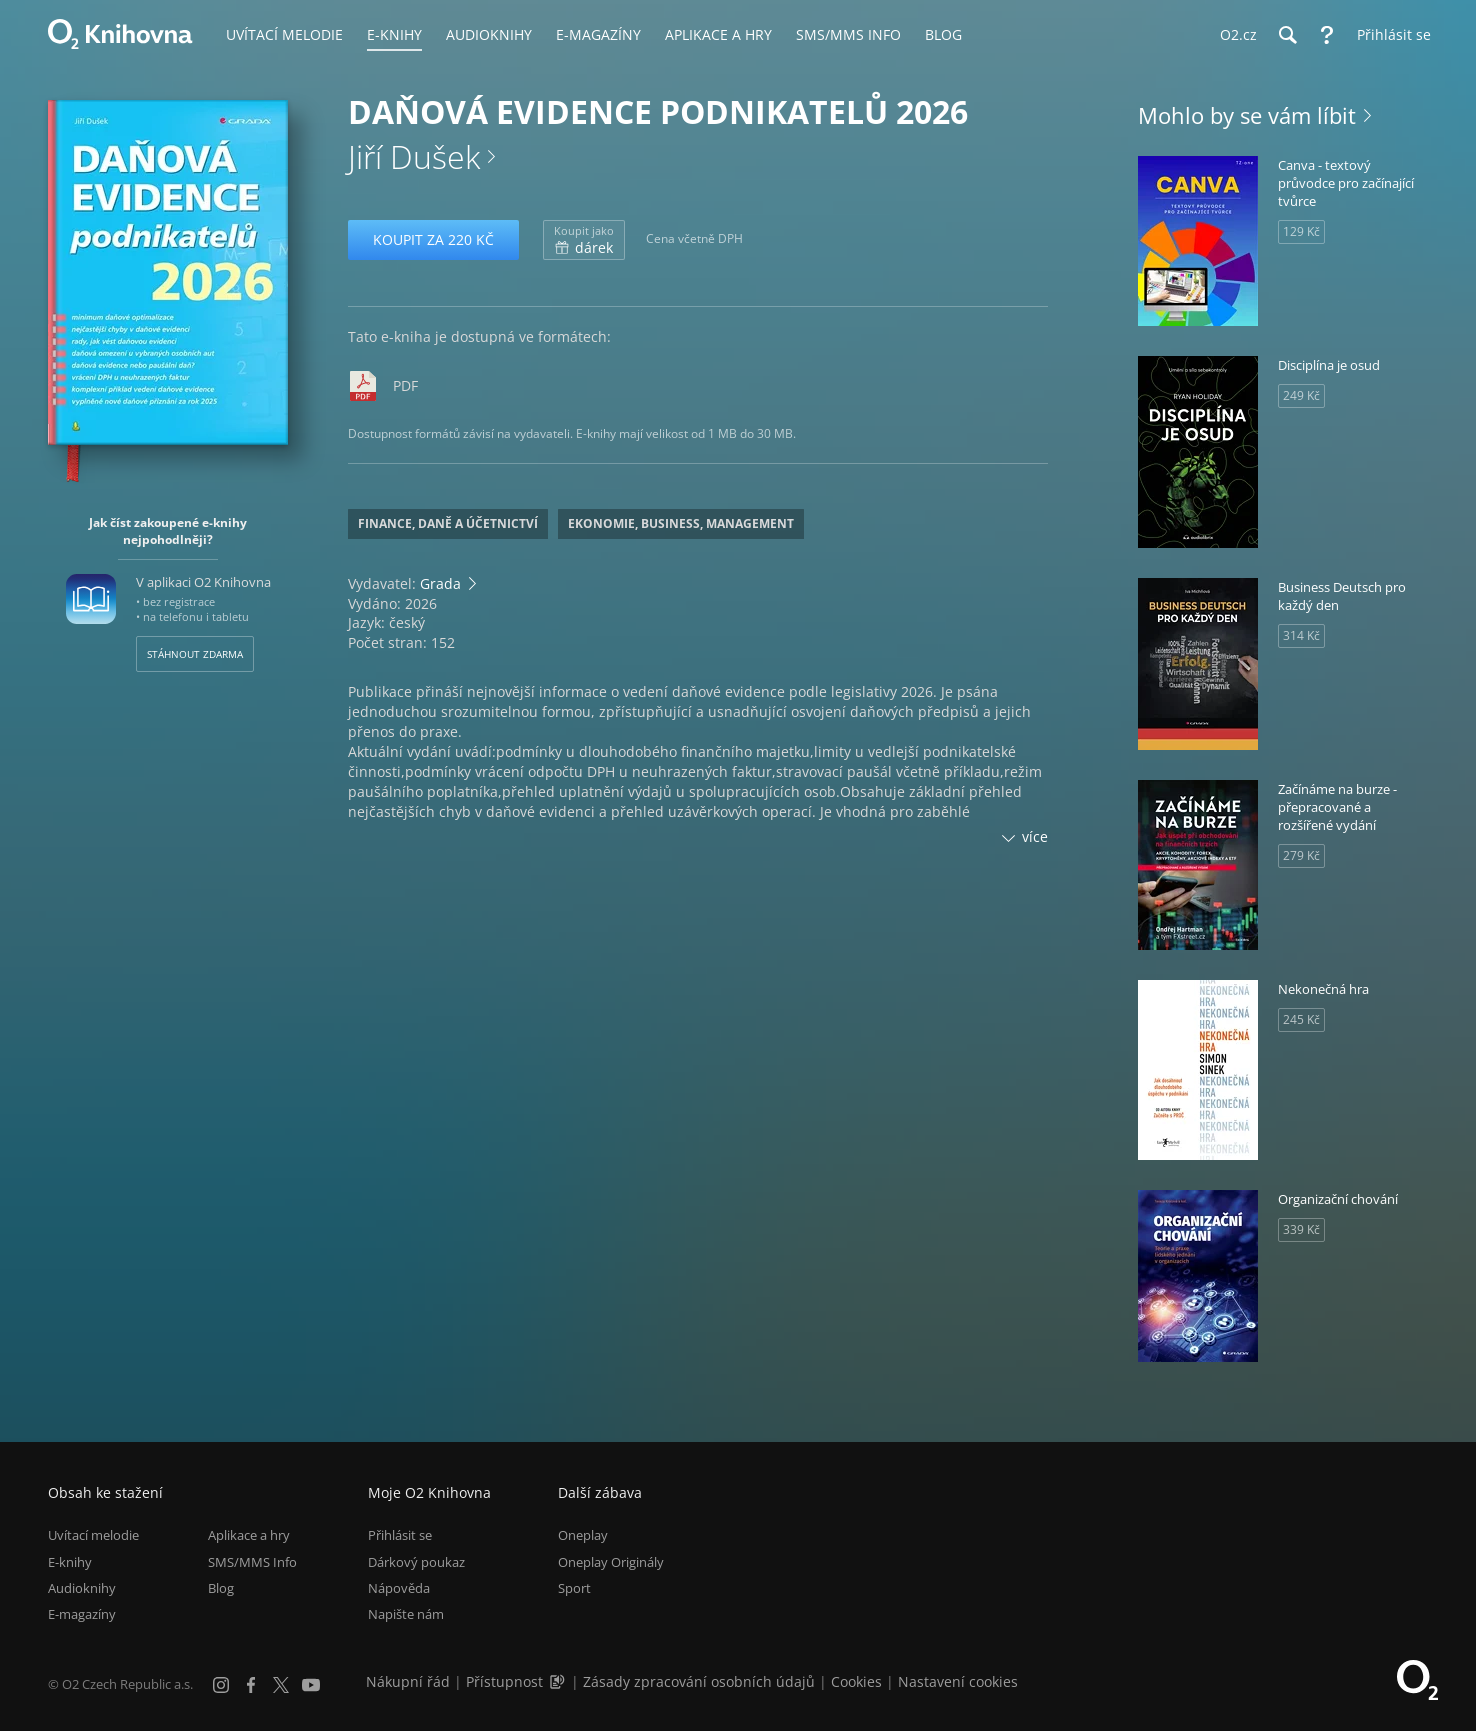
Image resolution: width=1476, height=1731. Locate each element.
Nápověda (399, 1588)
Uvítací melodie (93, 1535)
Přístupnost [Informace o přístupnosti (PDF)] (504, 1681)
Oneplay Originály (611, 1562)
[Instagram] (221, 1685)
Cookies (856, 1681)
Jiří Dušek (414, 156)
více (1035, 836)
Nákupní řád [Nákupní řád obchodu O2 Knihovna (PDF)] (408, 1681)
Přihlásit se (400, 1535)
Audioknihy (82, 1588)
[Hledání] (1287, 35)
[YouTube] (311, 1685)
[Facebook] (251, 1685)
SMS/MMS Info (252, 1562)
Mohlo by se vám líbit (1247, 115)
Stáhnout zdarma (195, 654)
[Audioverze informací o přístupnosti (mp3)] (559, 1681)
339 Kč (1301, 1229)
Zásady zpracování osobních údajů (699, 1681)
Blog (221, 1588)
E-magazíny (82, 1614)
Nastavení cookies (958, 1681)
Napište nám (406, 1614)
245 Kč (1301, 1019)
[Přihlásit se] (1389, 35)
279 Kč (1301, 855)
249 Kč (1301, 395)
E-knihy (70, 1562)
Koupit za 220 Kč (433, 239)
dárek (584, 240)
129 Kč (1301, 231)
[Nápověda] (1327, 35)
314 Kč (1301, 635)
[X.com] (281, 1685)
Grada (440, 583)
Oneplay (583, 1535)
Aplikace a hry (249, 1535)
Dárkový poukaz (416, 1562)
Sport (574, 1588)
